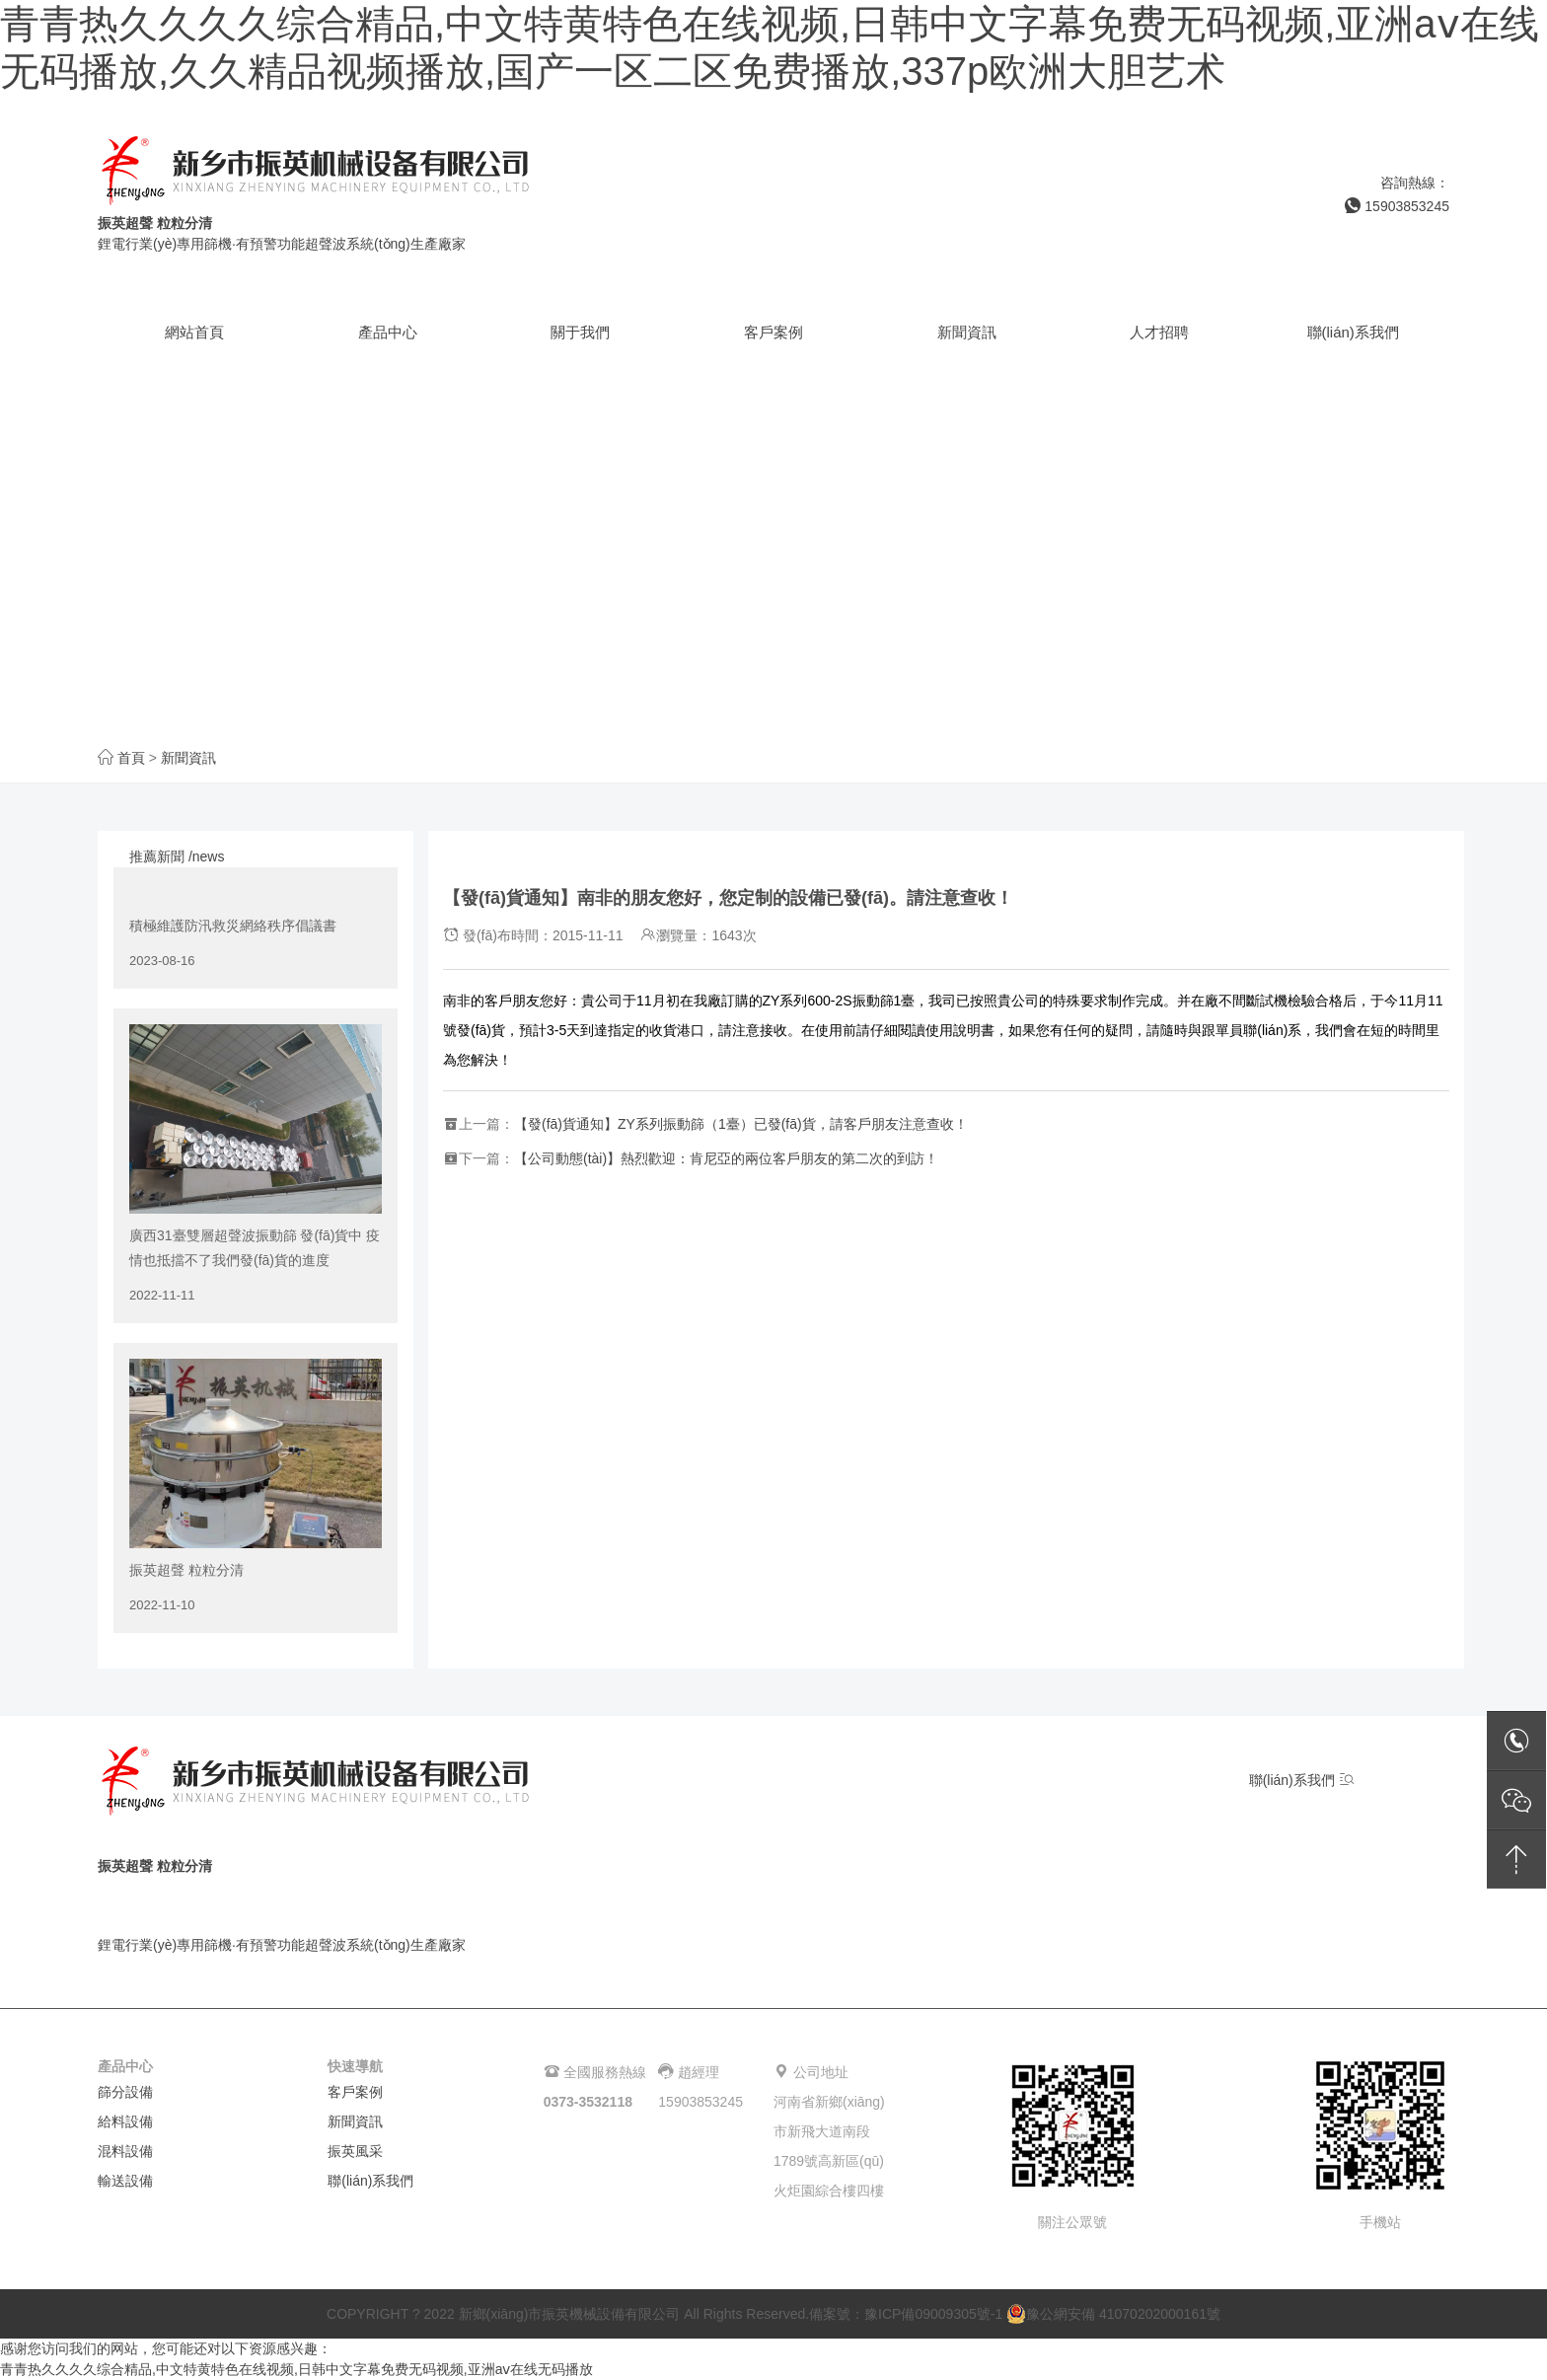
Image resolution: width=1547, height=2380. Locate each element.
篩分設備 (125, 2092)
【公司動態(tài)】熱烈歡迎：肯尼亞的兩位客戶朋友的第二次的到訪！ (726, 1158)
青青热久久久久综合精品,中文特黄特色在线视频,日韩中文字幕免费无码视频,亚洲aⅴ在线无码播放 (296, 2369)
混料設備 (125, 2151)
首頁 (131, 758)
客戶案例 (355, 2092)
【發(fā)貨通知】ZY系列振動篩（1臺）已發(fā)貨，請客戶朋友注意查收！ (741, 1124)
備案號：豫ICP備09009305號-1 (905, 2314)
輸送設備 (125, 2181)
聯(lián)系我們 (1302, 1779)
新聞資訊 (188, 758)
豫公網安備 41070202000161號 (1113, 2314)
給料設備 (125, 2121)
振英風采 (355, 2151)
